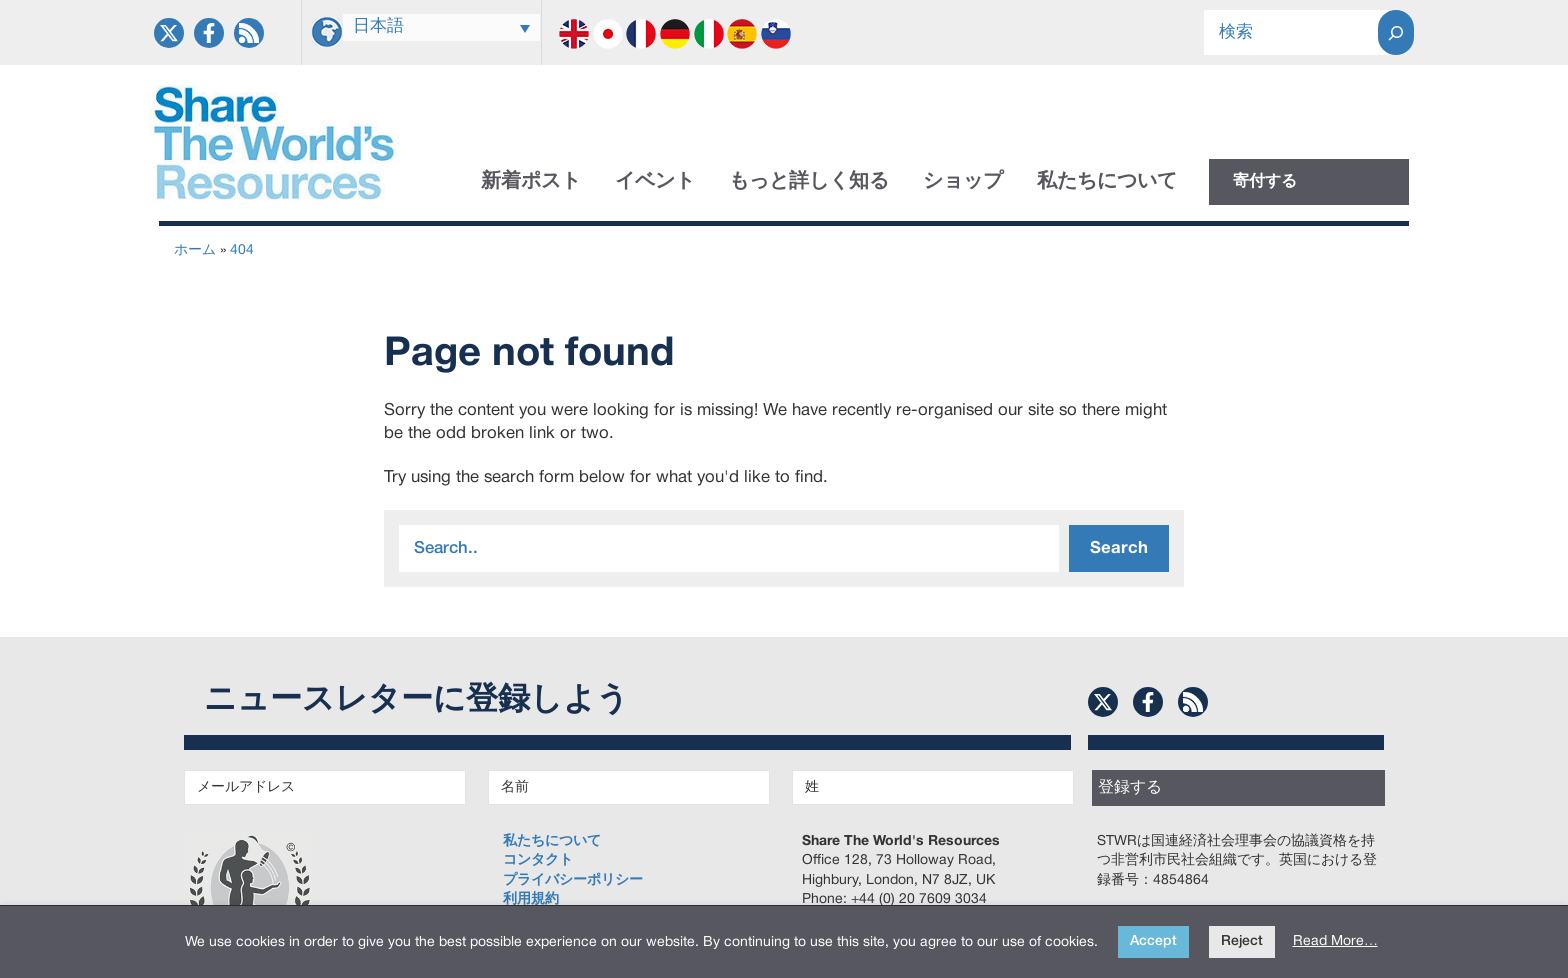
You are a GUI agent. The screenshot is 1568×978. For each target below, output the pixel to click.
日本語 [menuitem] (378, 26)
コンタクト (538, 860)
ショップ (963, 182)
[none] (442, 27)
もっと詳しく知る (809, 182)
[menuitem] (442, 27)
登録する (1130, 788)
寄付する (1265, 182)
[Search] (1396, 32)
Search (1119, 548)
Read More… (1335, 941)
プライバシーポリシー (573, 880)
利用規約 (531, 899)
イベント (655, 182)
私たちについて (1107, 182)
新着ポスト (531, 182)
